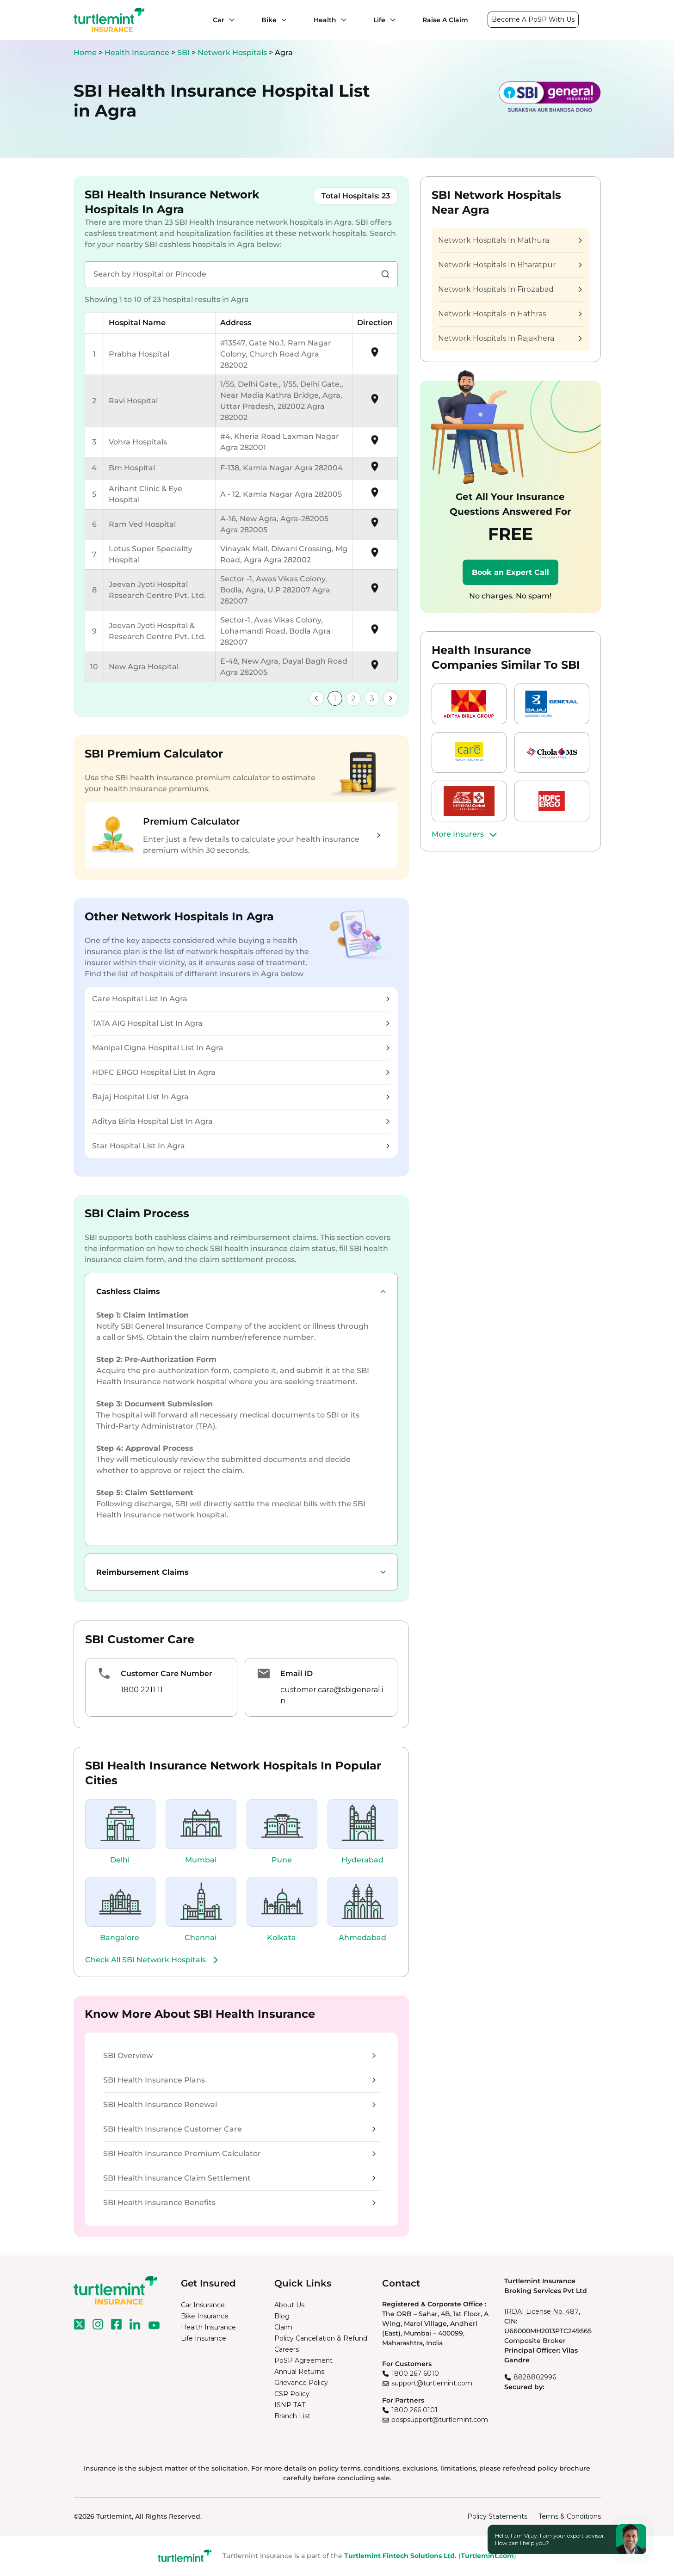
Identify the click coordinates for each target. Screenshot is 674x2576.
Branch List (292, 2416)
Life (379, 20)
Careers (286, 2349)
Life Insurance (203, 2338)
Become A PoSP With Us (533, 19)
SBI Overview (239, 2055)
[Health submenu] (341, 20)
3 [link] (372, 698)
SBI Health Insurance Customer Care (239, 2129)
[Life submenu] (390, 20)
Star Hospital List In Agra (241, 1145)
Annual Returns (299, 2371)
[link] (316, 698)
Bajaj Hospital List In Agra (241, 1096)
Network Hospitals (233, 52)
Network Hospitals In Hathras (509, 313)
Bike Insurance (205, 2316)
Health (325, 20)
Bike (269, 20)
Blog (282, 2316)
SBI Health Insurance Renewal (239, 2104)
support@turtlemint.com (431, 2383)
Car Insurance (203, 2305)
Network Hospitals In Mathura (509, 240)
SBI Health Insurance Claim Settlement (239, 2178)
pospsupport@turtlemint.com (439, 2420)
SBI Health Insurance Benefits (239, 2202)
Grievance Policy (301, 2383)
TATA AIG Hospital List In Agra (241, 1023)
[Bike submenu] (282, 20)
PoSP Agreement (303, 2360)
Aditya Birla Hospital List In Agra (241, 1121)
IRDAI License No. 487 (541, 2311)
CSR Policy (291, 2394)
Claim (283, 2327)
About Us (289, 2305)
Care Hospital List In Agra (241, 998)
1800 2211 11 (142, 1689)
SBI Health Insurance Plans (239, 2080)
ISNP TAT (289, 2405)
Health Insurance (137, 52)
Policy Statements (497, 2516)
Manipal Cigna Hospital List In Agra (241, 1047)
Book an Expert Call (510, 572)
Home (85, 52)
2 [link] (353, 698)
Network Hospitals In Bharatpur (509, 264)
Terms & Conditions (569, 2516)
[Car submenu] (229, 20)
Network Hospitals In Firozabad (509, 289)
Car (218, 20)
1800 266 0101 (414, 2410)
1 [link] (335, 698)
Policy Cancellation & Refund (320, 2338)
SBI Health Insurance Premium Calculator (239, 2153)
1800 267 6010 (415, 2373)
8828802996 (534, 2377)
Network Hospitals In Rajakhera (509, 338)
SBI (184, 52)
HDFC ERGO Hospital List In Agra (241, 1072)
